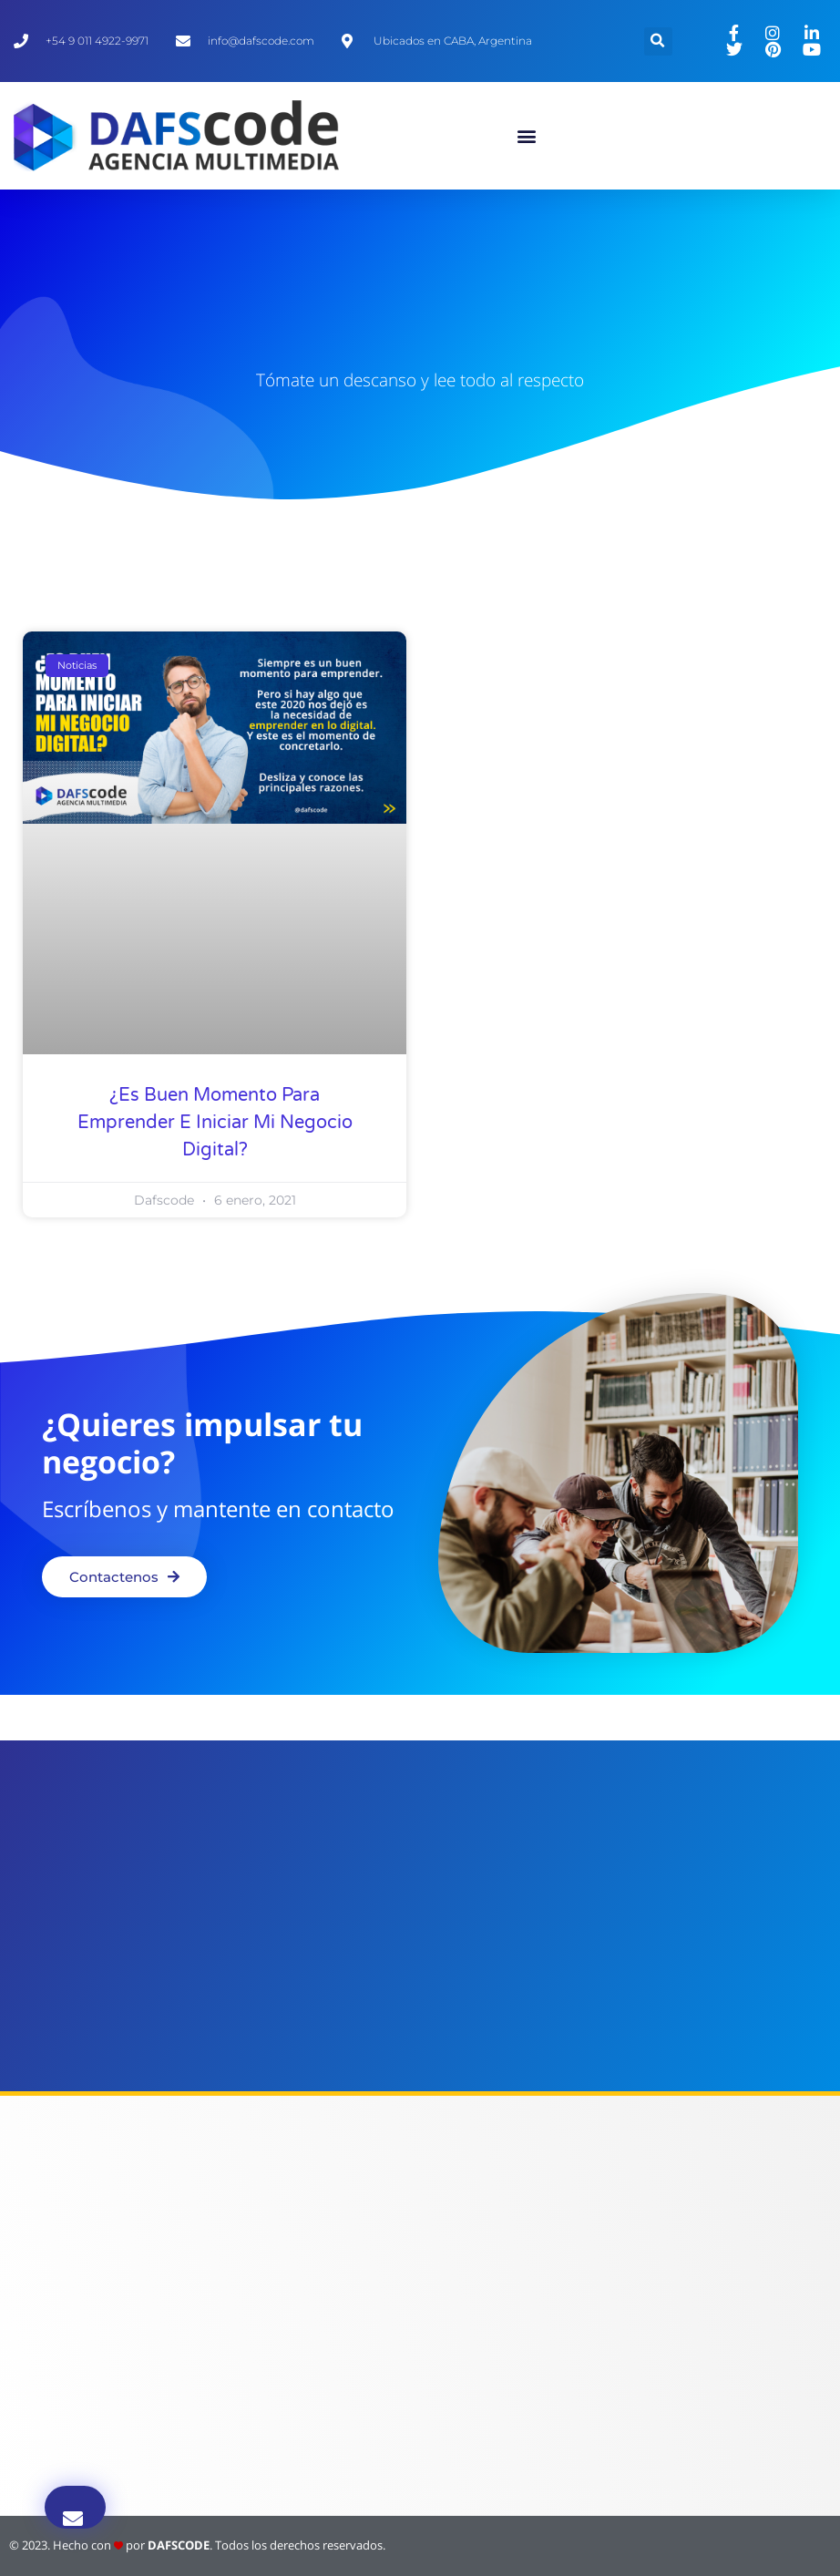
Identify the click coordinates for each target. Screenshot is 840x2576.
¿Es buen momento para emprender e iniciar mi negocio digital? (215, 1122)
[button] (527, 136)
